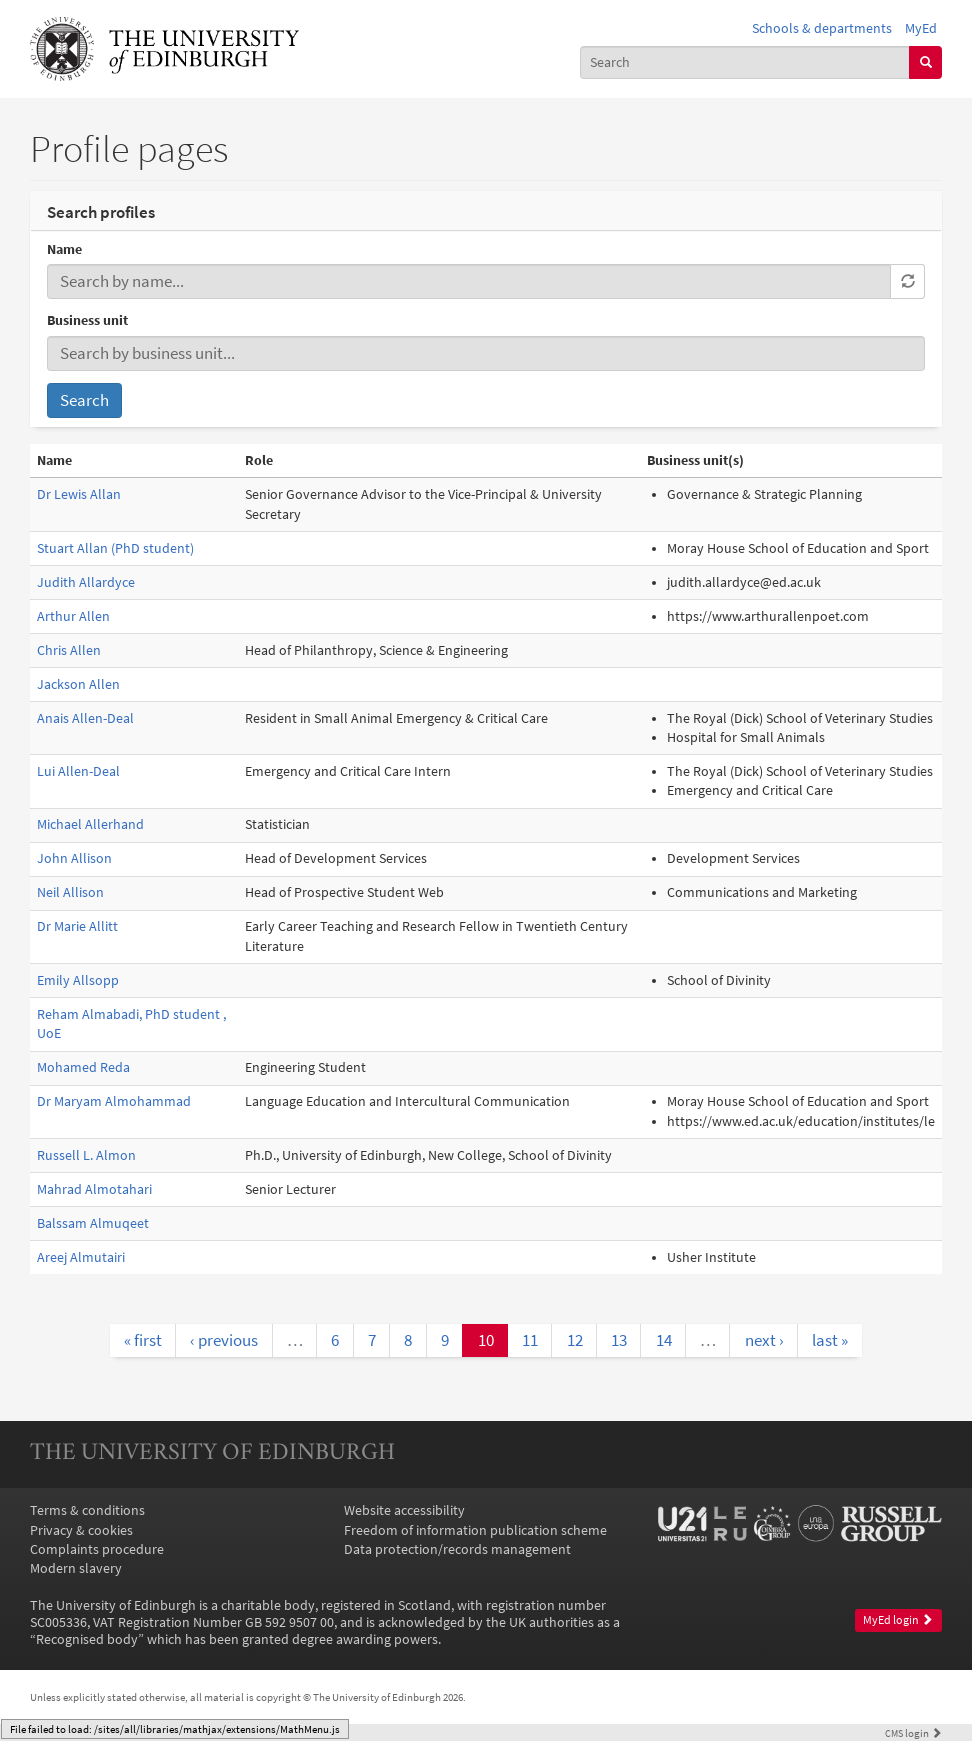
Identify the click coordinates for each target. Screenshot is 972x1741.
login (913, 1733)
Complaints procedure (97, 1549)
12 (575, 1340)
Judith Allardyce (86, 582)
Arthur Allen (73, 616)
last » (830, 1340)
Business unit (87, 320)
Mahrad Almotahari (94, 1189)
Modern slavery (76, 1568)
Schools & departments (822, 28)
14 (664, 1340)
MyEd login (898, 1620)
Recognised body (87, 1639)
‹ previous (224, 1340)
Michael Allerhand (90, 824)
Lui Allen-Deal (78, 771)
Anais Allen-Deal (85, 718)
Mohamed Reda (83, 1067)
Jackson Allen (78, 684)
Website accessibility (404, 1510)
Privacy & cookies (81, 1530)
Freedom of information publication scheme (475, 1530)
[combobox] (745, 62)
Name (64, 249)
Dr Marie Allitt (77, 926)
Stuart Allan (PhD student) (115, 548)
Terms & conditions (87, 1510)
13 (619, 1340)
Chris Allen (69, 650)
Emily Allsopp (78, 980)
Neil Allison (70, 892)
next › (764, 1340)
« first (143, 1340)
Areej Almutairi (81, 1257)
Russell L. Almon (86, 1155)
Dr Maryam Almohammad (114, 1101)
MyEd (921, 28)
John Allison (74, 858)
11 (530, 1340)
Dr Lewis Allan (79, 494)
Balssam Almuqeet (93, 1223)
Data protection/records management (457, 1549)
